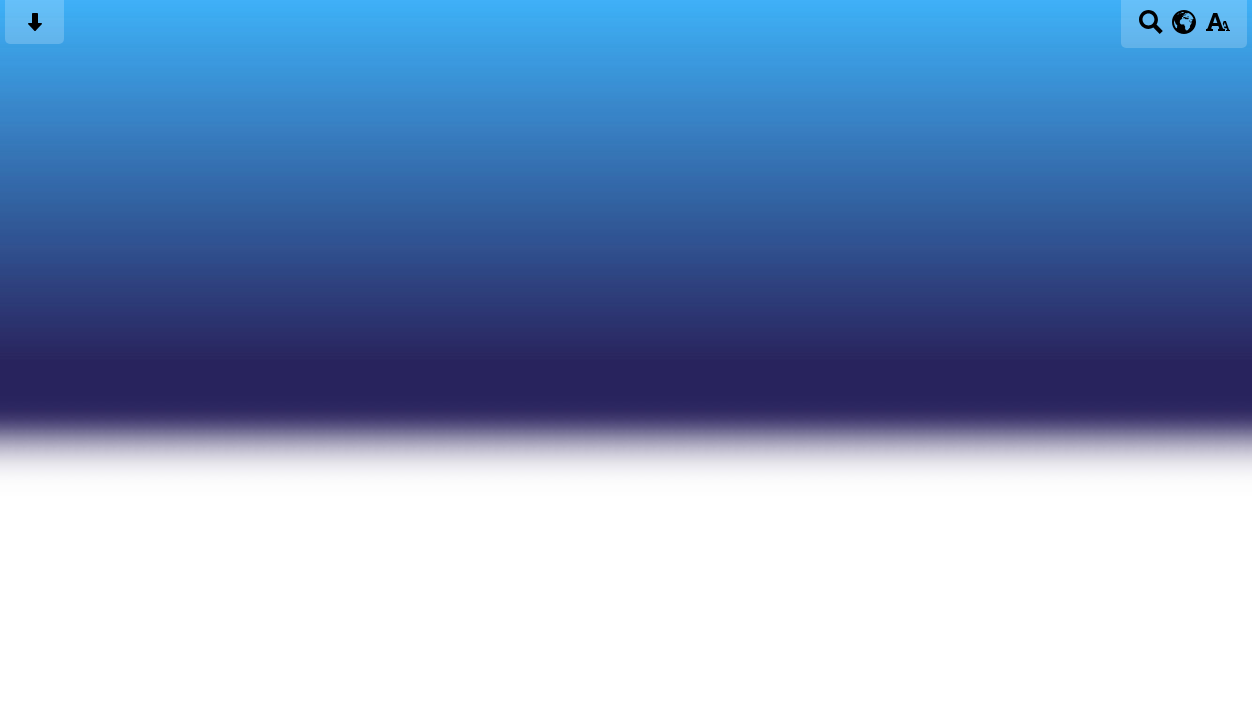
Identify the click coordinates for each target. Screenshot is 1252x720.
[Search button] (1150, 28)
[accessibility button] (1217, 28)
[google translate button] (1184, 22)
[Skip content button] (34, 28)
